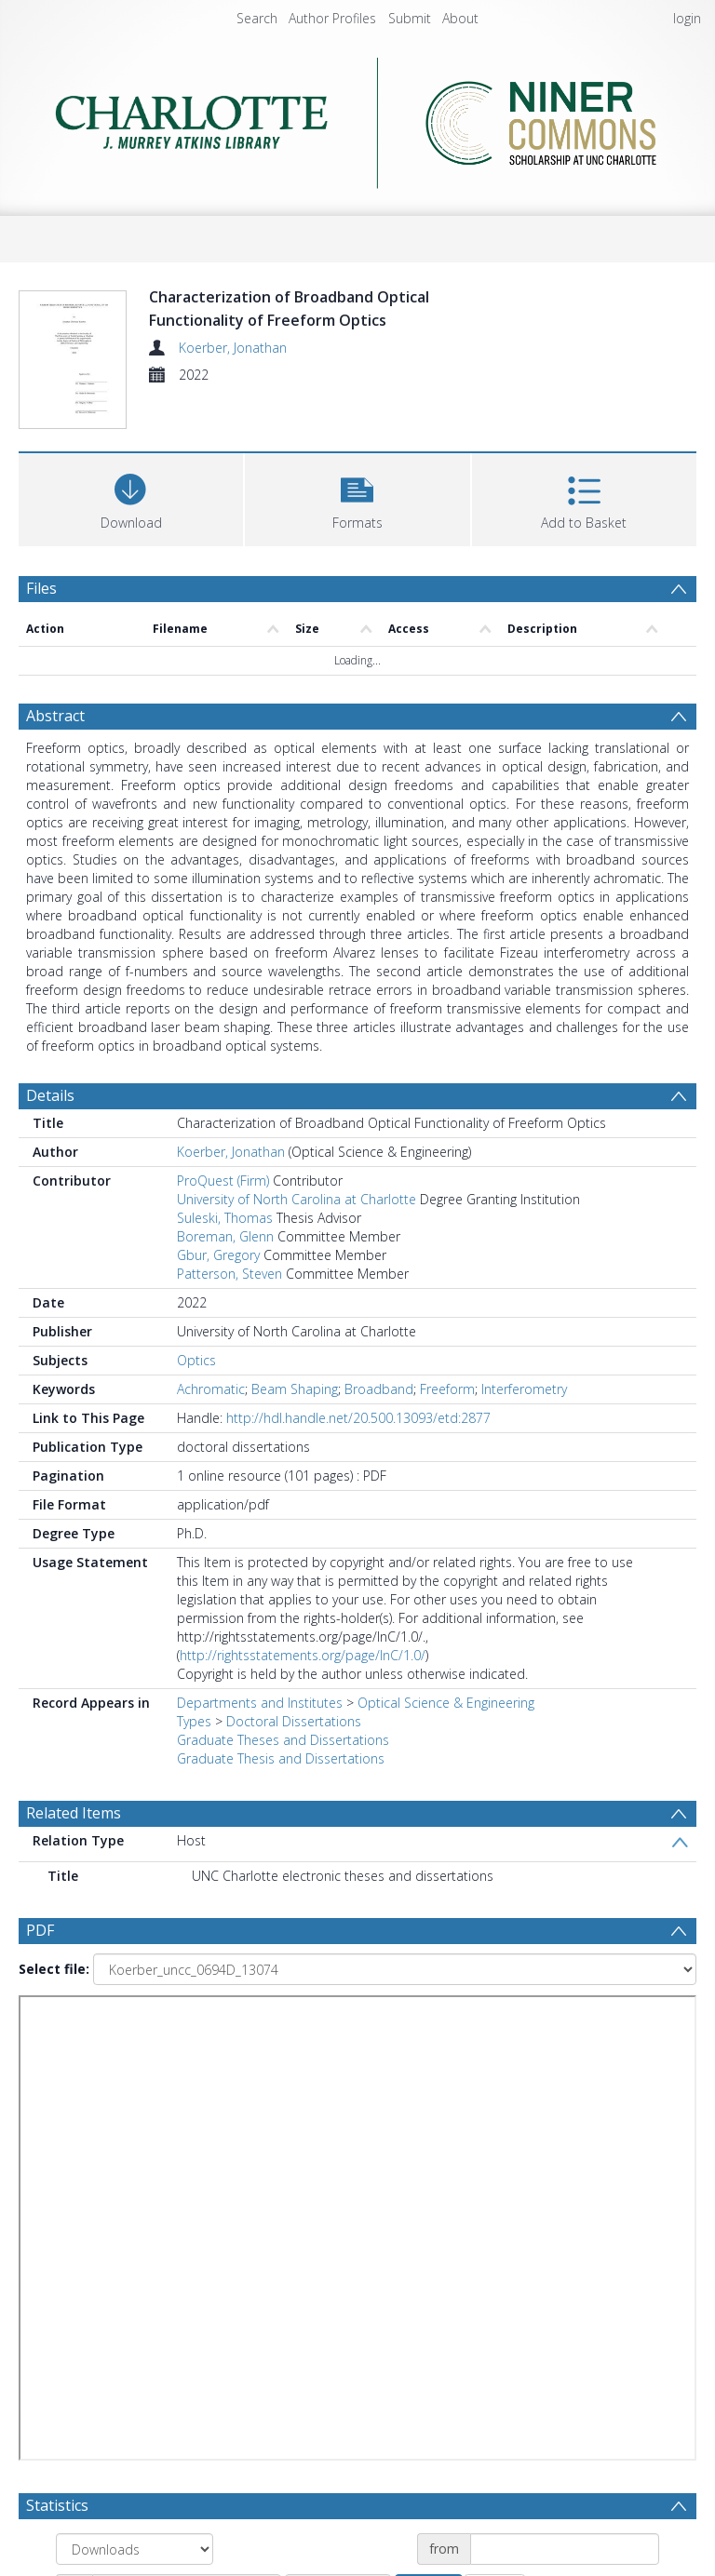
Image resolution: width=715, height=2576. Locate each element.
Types (194, 1721)
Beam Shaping (294, 1389)
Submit (409, 18)
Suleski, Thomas (225, 1218)
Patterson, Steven (229, 1273)
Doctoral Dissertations (293, 1721)
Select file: (54, 1969)
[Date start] (564, 2549)
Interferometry (524, 1389)
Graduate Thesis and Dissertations (280, 1758)
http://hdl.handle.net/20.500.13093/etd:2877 (358, 1418)
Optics (196, 1360)
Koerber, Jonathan (233, 347)
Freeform (447, 1389)
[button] (357, 497)
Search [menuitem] (256, 18)
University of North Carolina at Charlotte (296, 1199)
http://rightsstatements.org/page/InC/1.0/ (302, 1655)
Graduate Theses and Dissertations (283, 1740)
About (460, 18)
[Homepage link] (357, 118)
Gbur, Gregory (218, 1255)
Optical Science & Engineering (446, 1702)
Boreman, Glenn (225, 1236)
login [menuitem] (687, 18)
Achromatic (211, 1389)
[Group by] (134, 2549)
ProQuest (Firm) (223, 1180)
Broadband (378, 1389)
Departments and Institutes (260, 1702)
